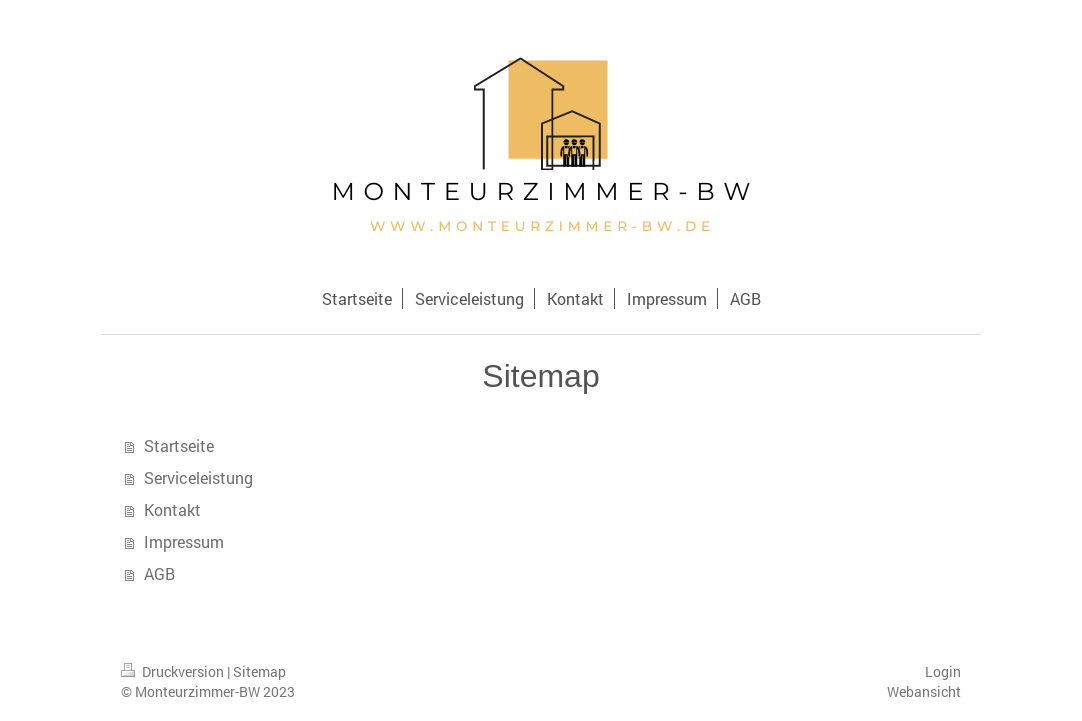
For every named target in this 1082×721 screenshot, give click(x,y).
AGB (159, 573)
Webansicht (924, 691)
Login (943, 671)
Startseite (179, 445)
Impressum (184, 541)
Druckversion (174, 671)
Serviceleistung (198, 477)
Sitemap (259, 671)
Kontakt (172, 509)
